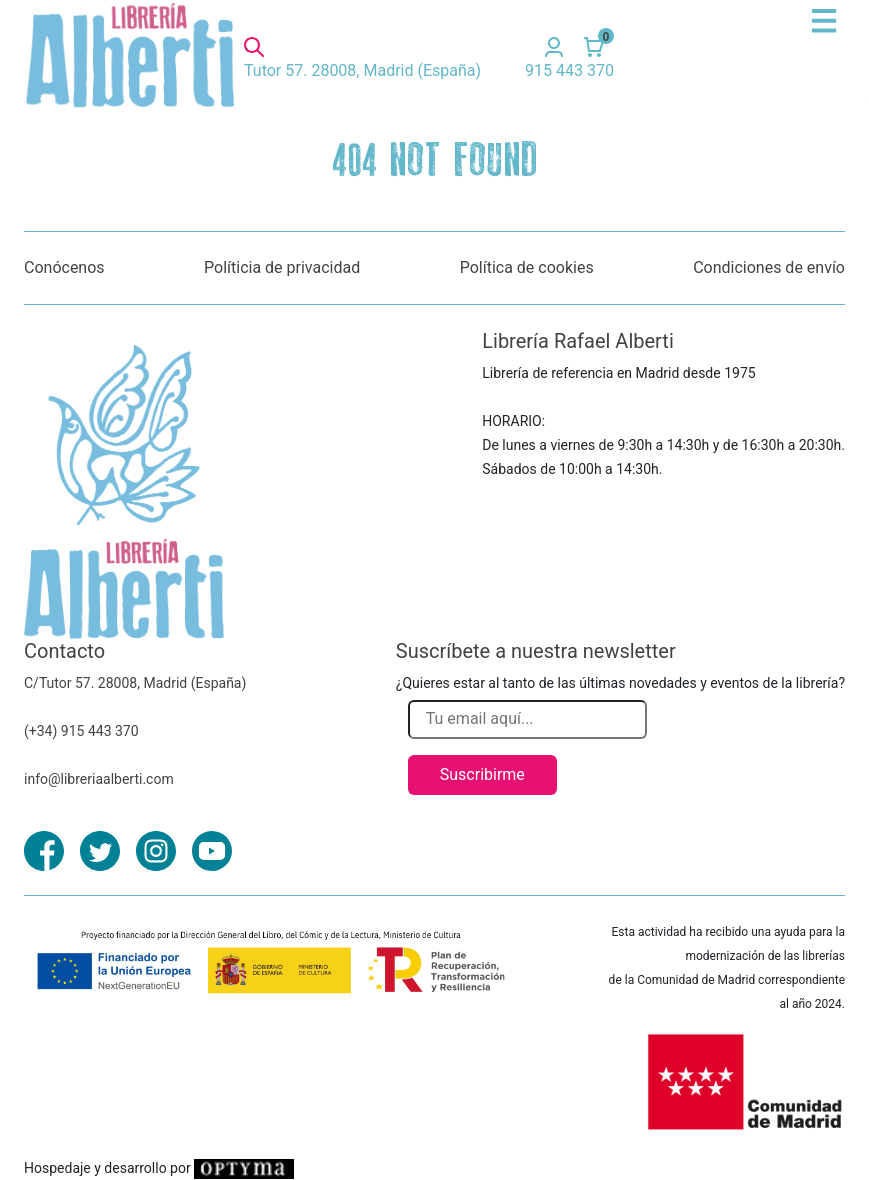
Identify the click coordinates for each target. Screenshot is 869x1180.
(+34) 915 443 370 (81, 731)
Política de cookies (527, 267)
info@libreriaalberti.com (99, 779)
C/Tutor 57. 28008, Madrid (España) (135, 683)
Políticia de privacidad (282, 267)
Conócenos (64, 267)
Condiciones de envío (769, 267)
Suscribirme (482, 774)
